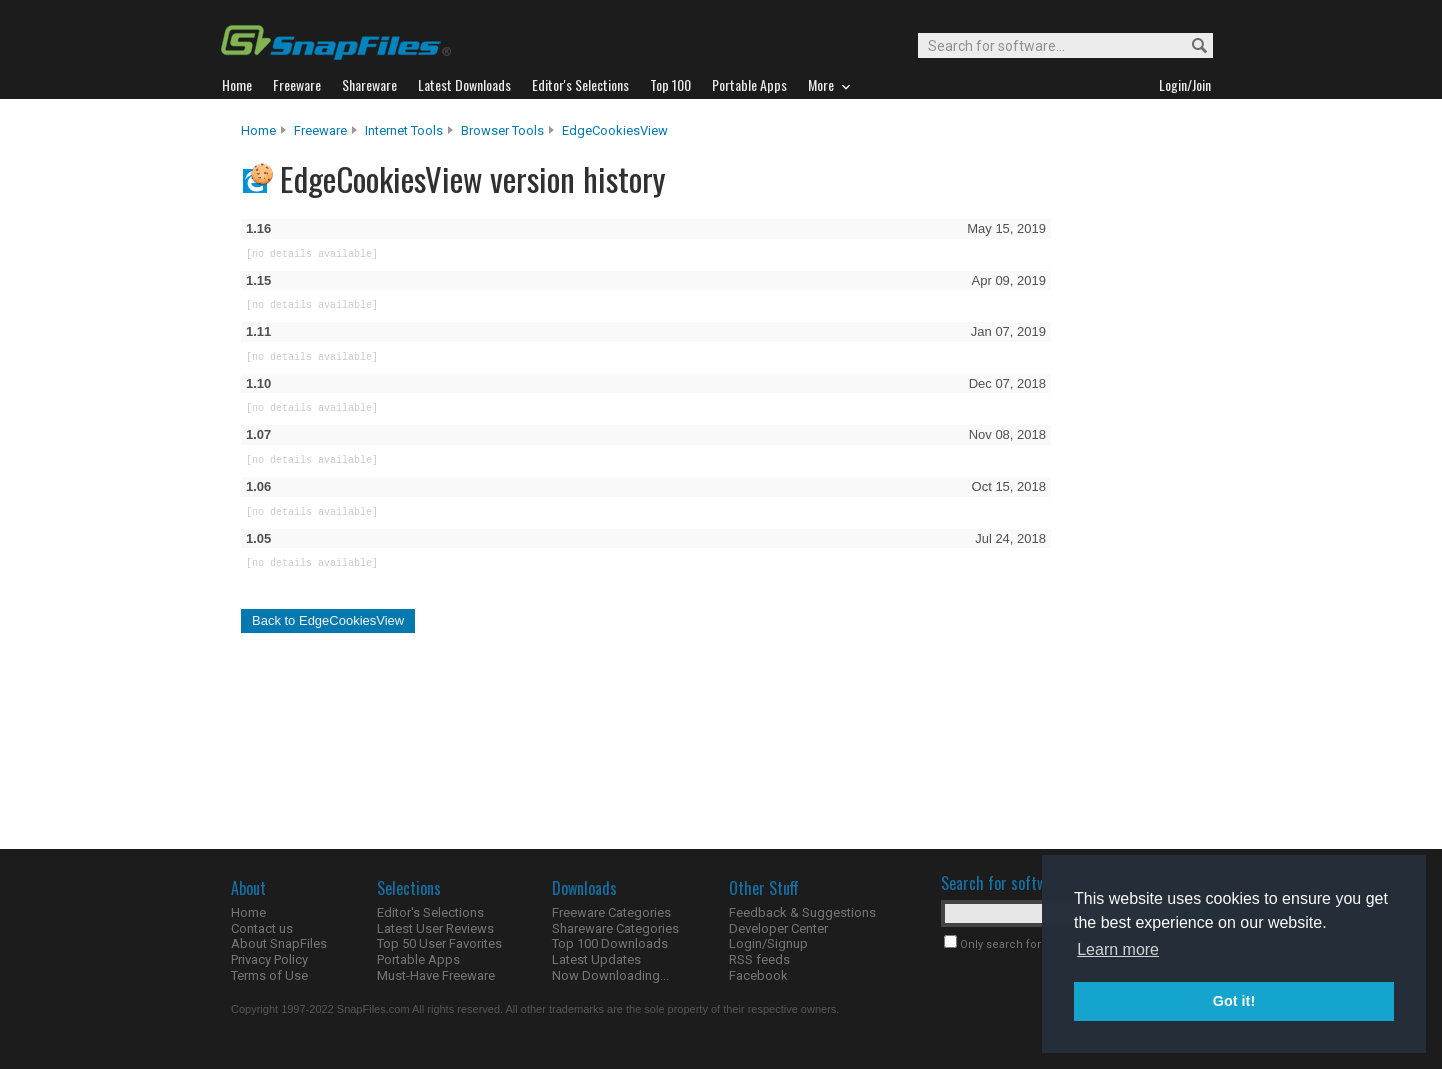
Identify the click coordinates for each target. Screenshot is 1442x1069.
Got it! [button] (1234, 1001)
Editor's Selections (430, 912)
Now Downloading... (610, 975)
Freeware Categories (611, 912)
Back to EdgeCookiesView (328, 620)
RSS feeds (759, 959)
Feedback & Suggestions (802, 912)
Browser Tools (502, 130)
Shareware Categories (615, 928)
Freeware (320, 130)
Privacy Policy (269, 959)
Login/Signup (768, 943)
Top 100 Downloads (610, 943)
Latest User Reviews (435, 928)
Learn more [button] (1118, 949)
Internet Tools (404, 130)
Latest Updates (596, 959)
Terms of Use (269, 975)
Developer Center (778, 928)
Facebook (758, 975)
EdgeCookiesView (615, 130)
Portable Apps (418, 959)
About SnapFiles (279, 943)
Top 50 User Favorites (439, 943)
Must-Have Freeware (436, 975)
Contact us (262, 928)
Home (258, 130)
